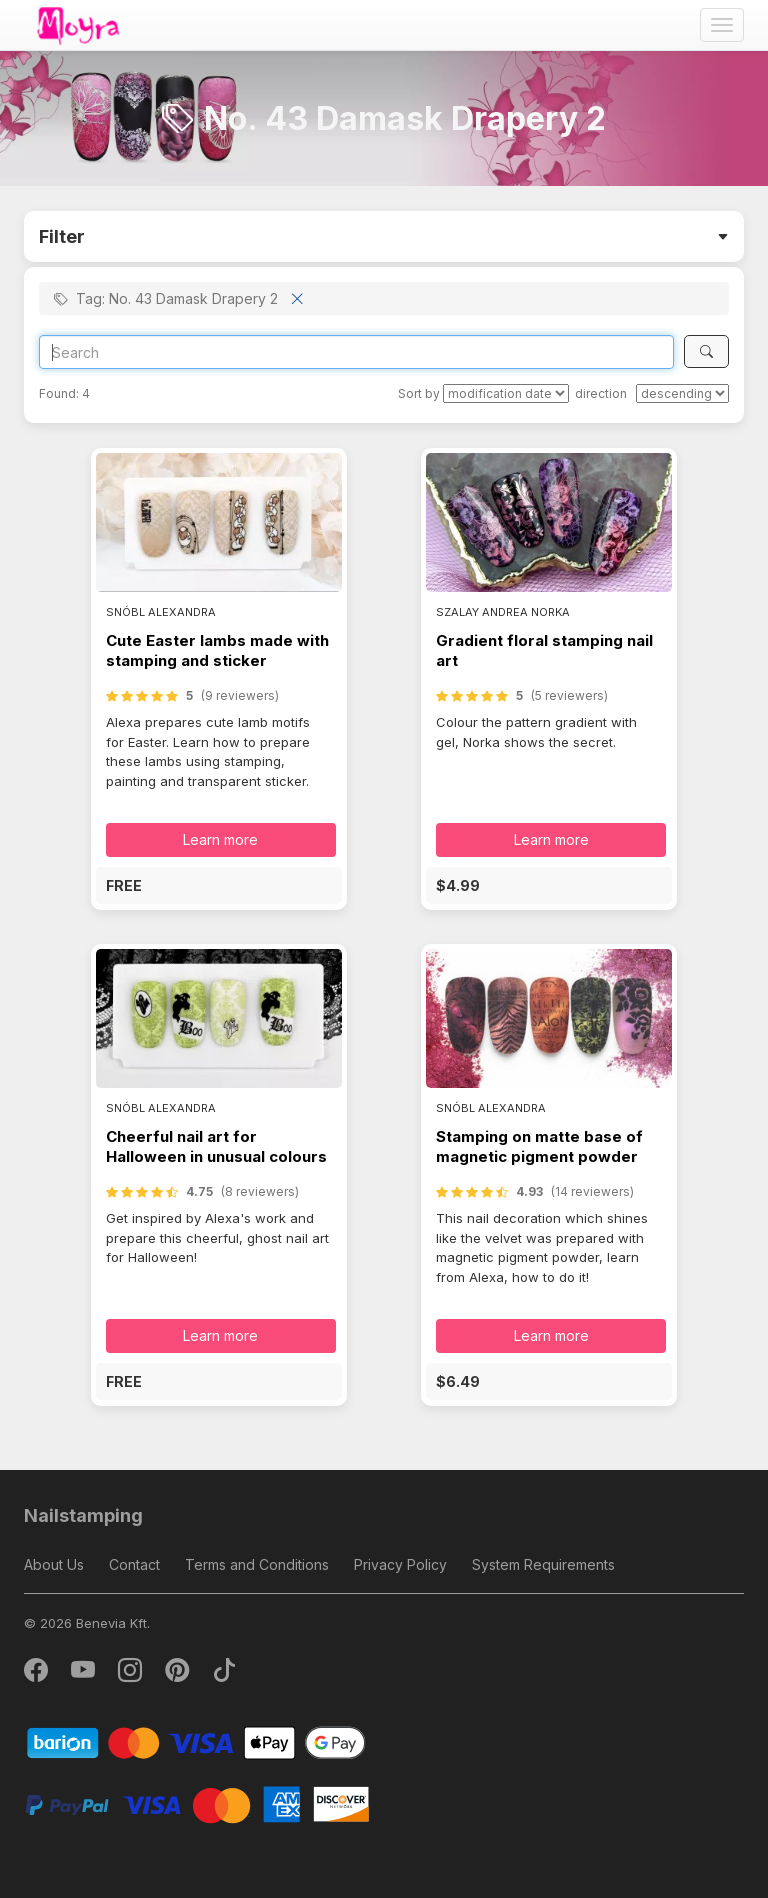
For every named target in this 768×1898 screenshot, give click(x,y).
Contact (134, 1564)
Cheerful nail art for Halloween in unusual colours (216, 1146)
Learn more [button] (220, 839)
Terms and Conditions (257, 1564)
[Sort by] (506, 393)
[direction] (682, 393)
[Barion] (196, 1741)
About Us (54, 1564)
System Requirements (543, 1564)
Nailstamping (83, 1515)
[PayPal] (196, 1803)
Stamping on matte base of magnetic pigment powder (539, 1146)
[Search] (356, 352)
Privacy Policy (400, 1564)
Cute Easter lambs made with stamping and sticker (217, 650)
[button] (219, 885)
